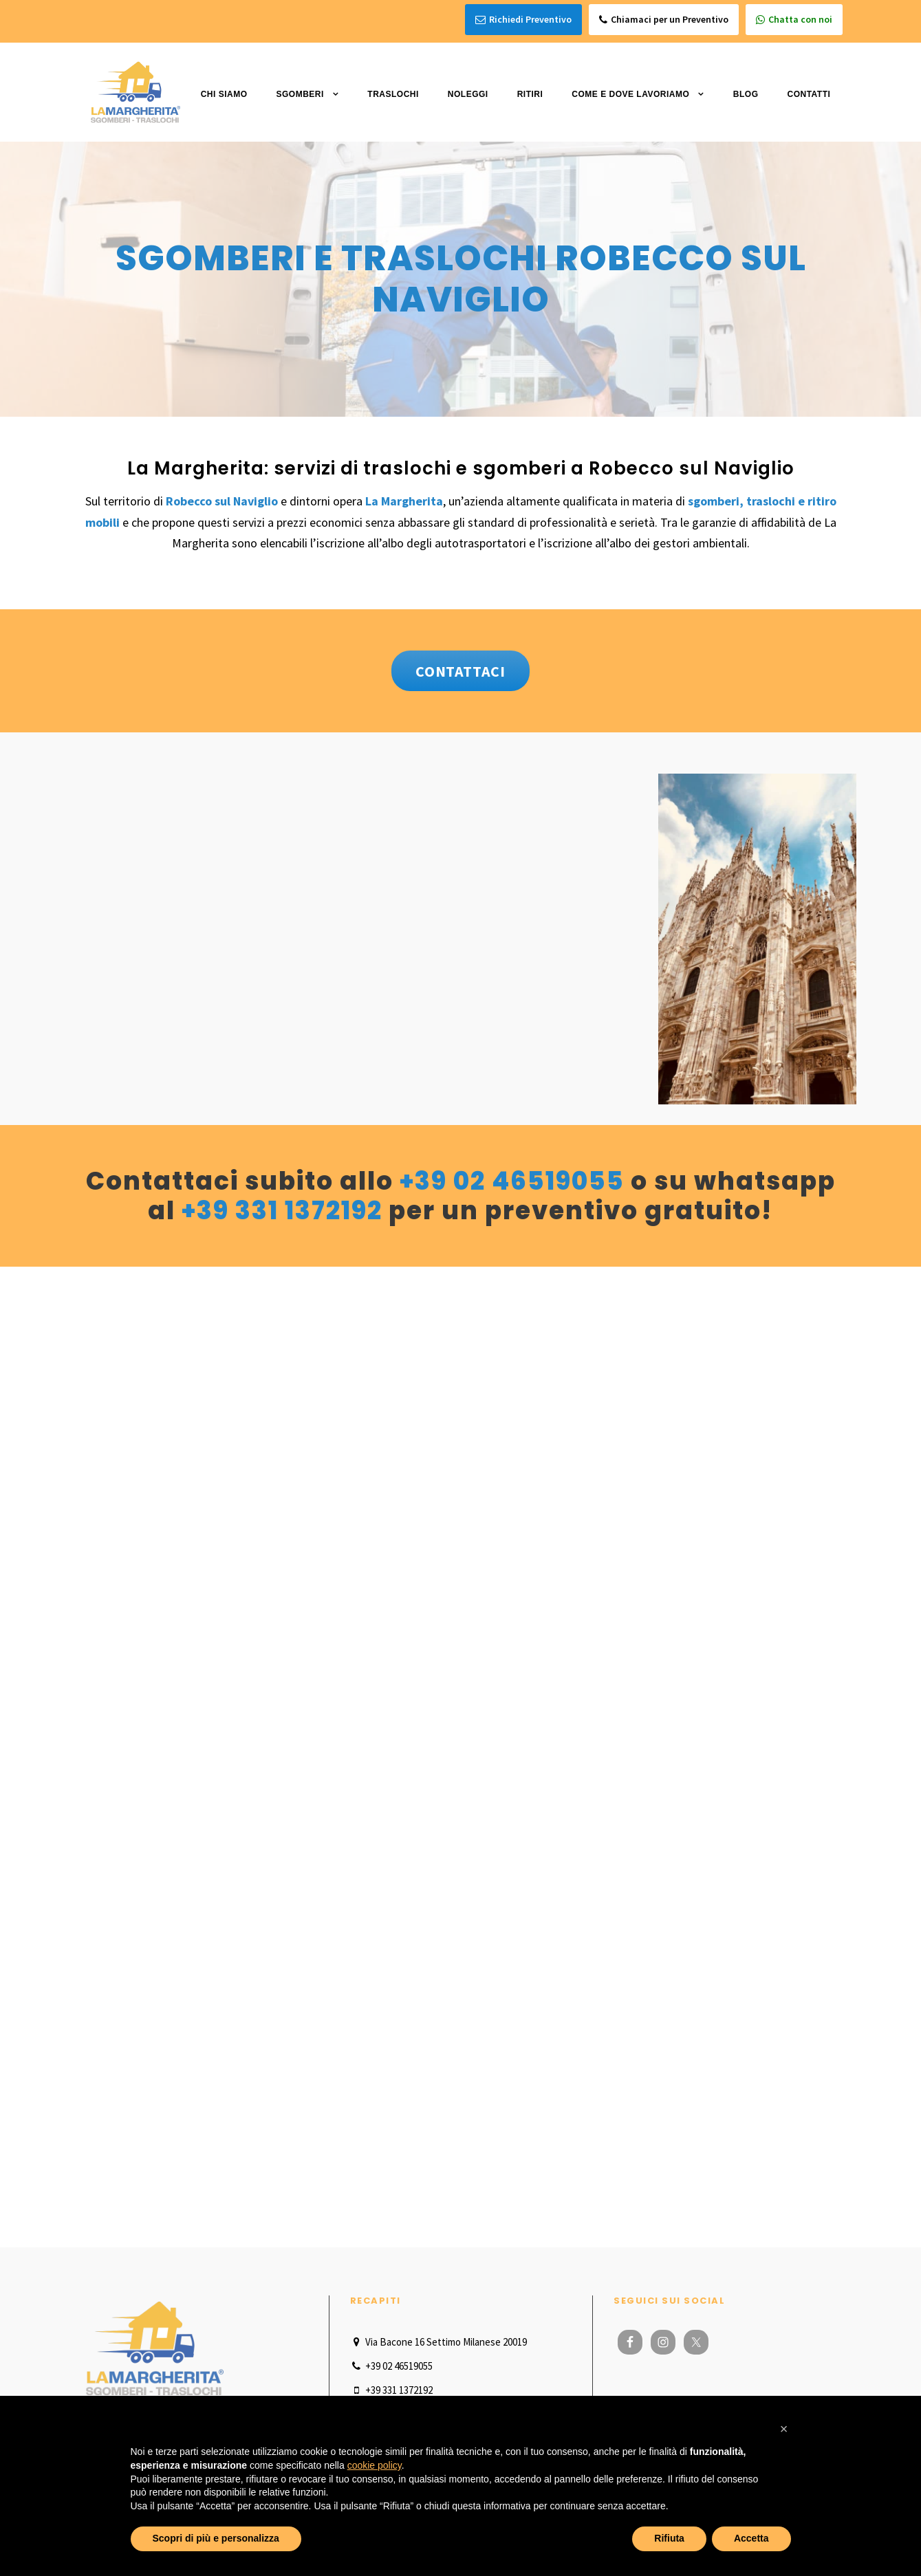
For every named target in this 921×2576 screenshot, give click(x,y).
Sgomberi (299, 94)
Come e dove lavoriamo (630, 94)
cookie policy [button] (374, 2465)
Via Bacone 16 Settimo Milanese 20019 (438, 2341)
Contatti (808, 94)
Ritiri (530, 94)
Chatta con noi (794, 19)
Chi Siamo (224, 94)
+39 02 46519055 (512, 1181)
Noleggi (468, 94)
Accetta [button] (751, 2538)
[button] (784, 2429)
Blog (746, 94)
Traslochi (393, 94)
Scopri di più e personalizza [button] (216, 2538)
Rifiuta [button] (669, 2538)
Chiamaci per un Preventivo (663, 19)
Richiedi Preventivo (523, 19)
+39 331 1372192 (282, 1210)
